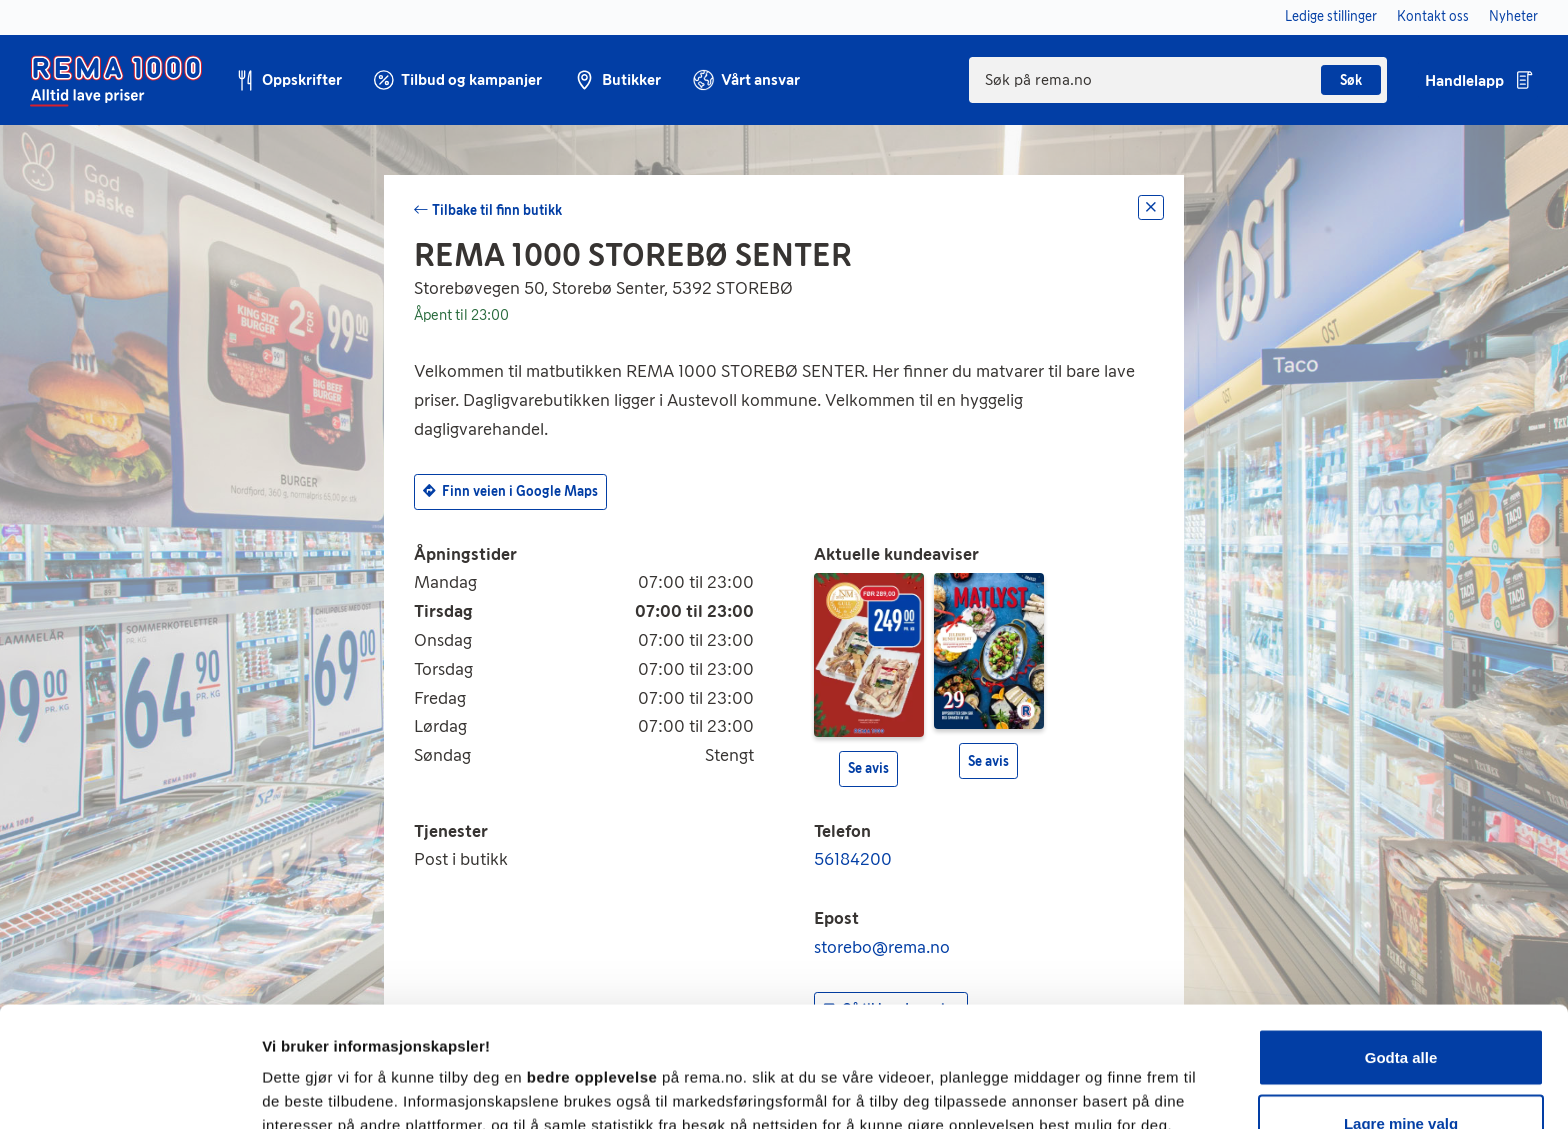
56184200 (853, 859)
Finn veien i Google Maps (510, 491)
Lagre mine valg (1401, 1010)
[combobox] (1178, 80)
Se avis (868, 768)
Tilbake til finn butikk (497, 210)
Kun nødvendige (1401, 1075)
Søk (1351, 80)
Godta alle (1401, 944)
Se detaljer (1075, 1077)
